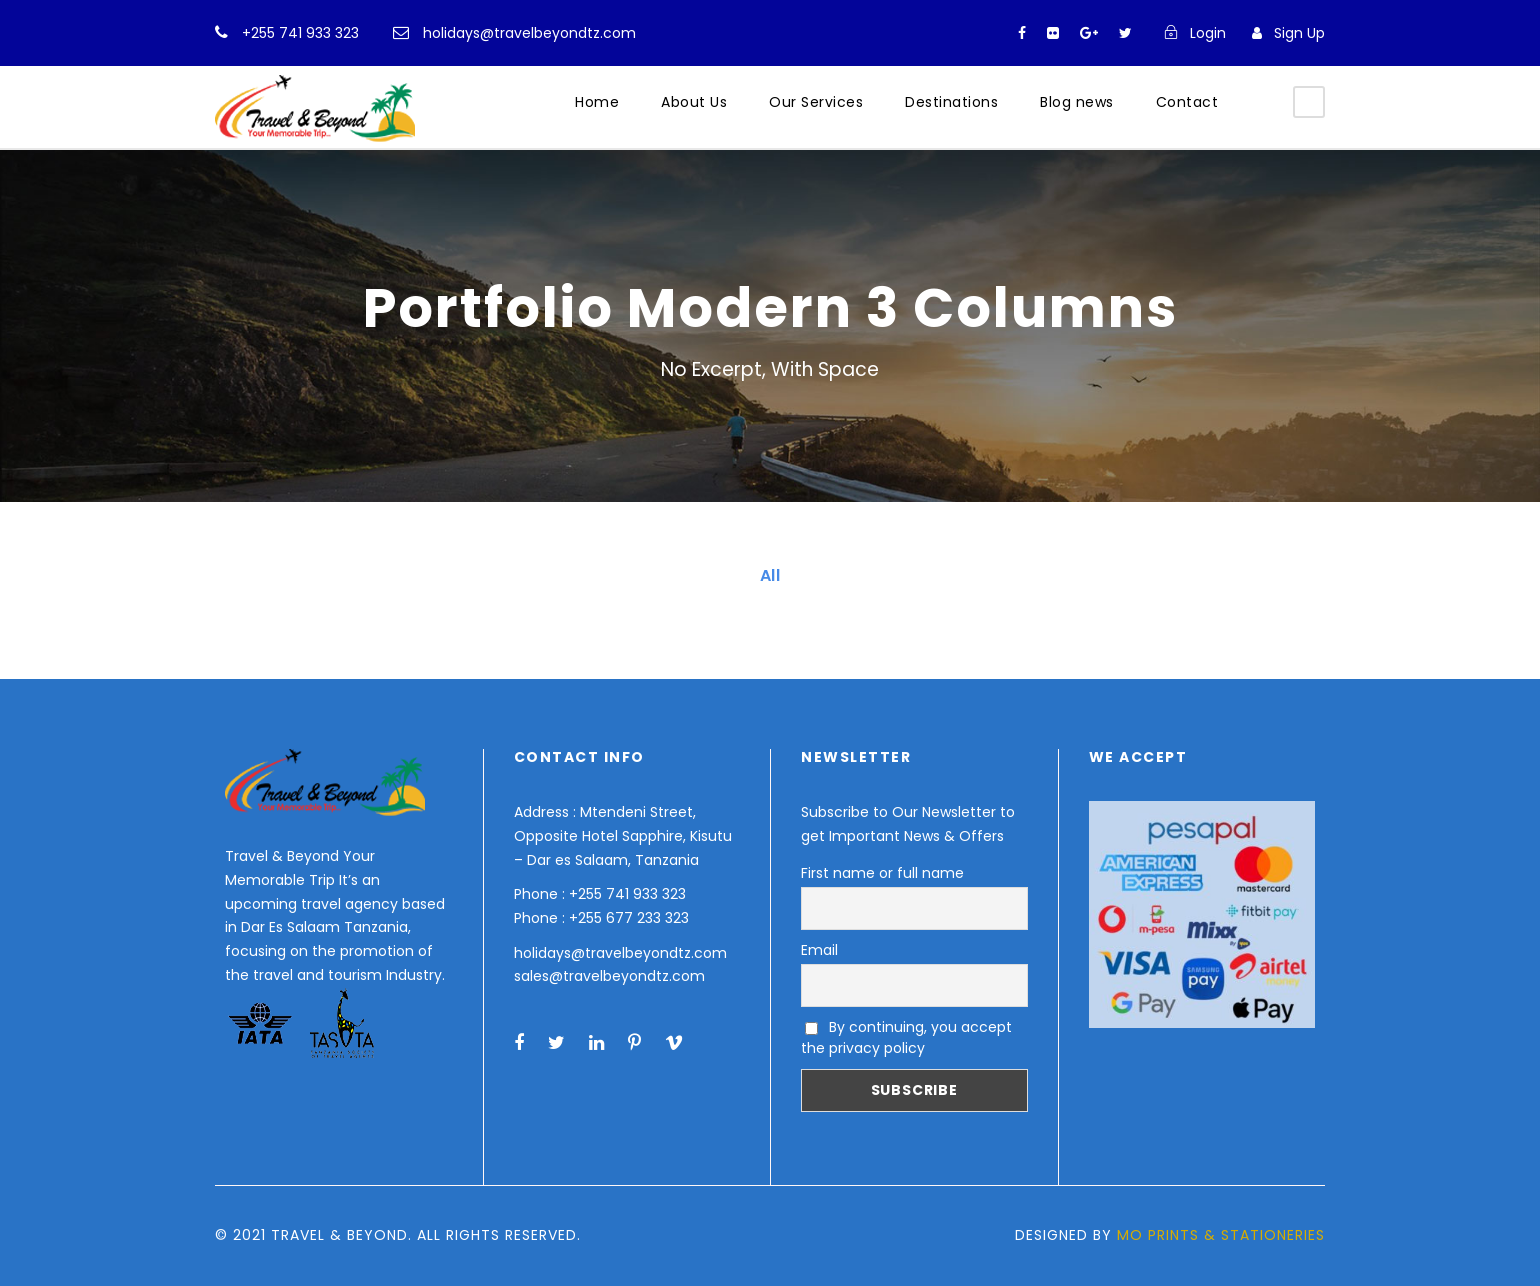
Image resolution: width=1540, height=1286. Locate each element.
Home (597, 102)
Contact (1187, 102)
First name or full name (882, 873)
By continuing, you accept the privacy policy (906, 1037)
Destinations (951, 102)
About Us (694, 102)
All (770, 575)
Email (819, 950)
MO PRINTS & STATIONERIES (1221, 1235)
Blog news (1077, 102)
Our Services (816, 102)
